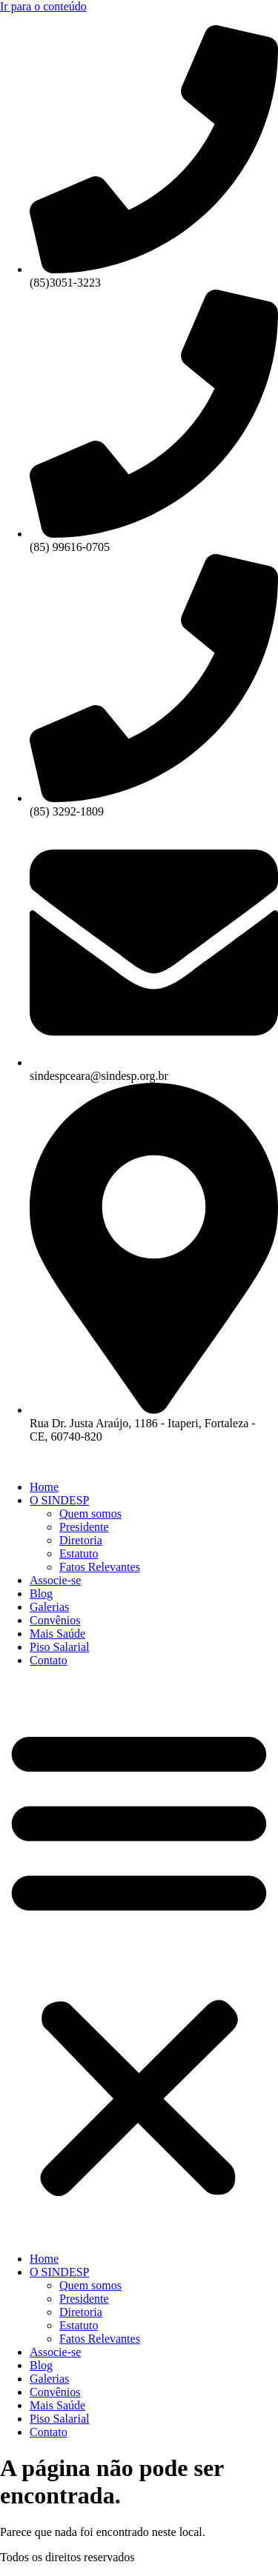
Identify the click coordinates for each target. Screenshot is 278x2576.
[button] (139, 1959)
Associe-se (55, 1580)
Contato (48, 1660)
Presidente (84, 1527)
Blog (41, 1593)
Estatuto (78, 1553)
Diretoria (80, 1540)
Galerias (49, 1607)
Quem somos (90, 1513)
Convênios (55, 1620)
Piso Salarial (59, 1647)
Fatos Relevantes (99, 1567)
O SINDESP (59, 1500)
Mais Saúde (57, 1633)
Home (44, 1487)
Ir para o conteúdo (43, 6)
